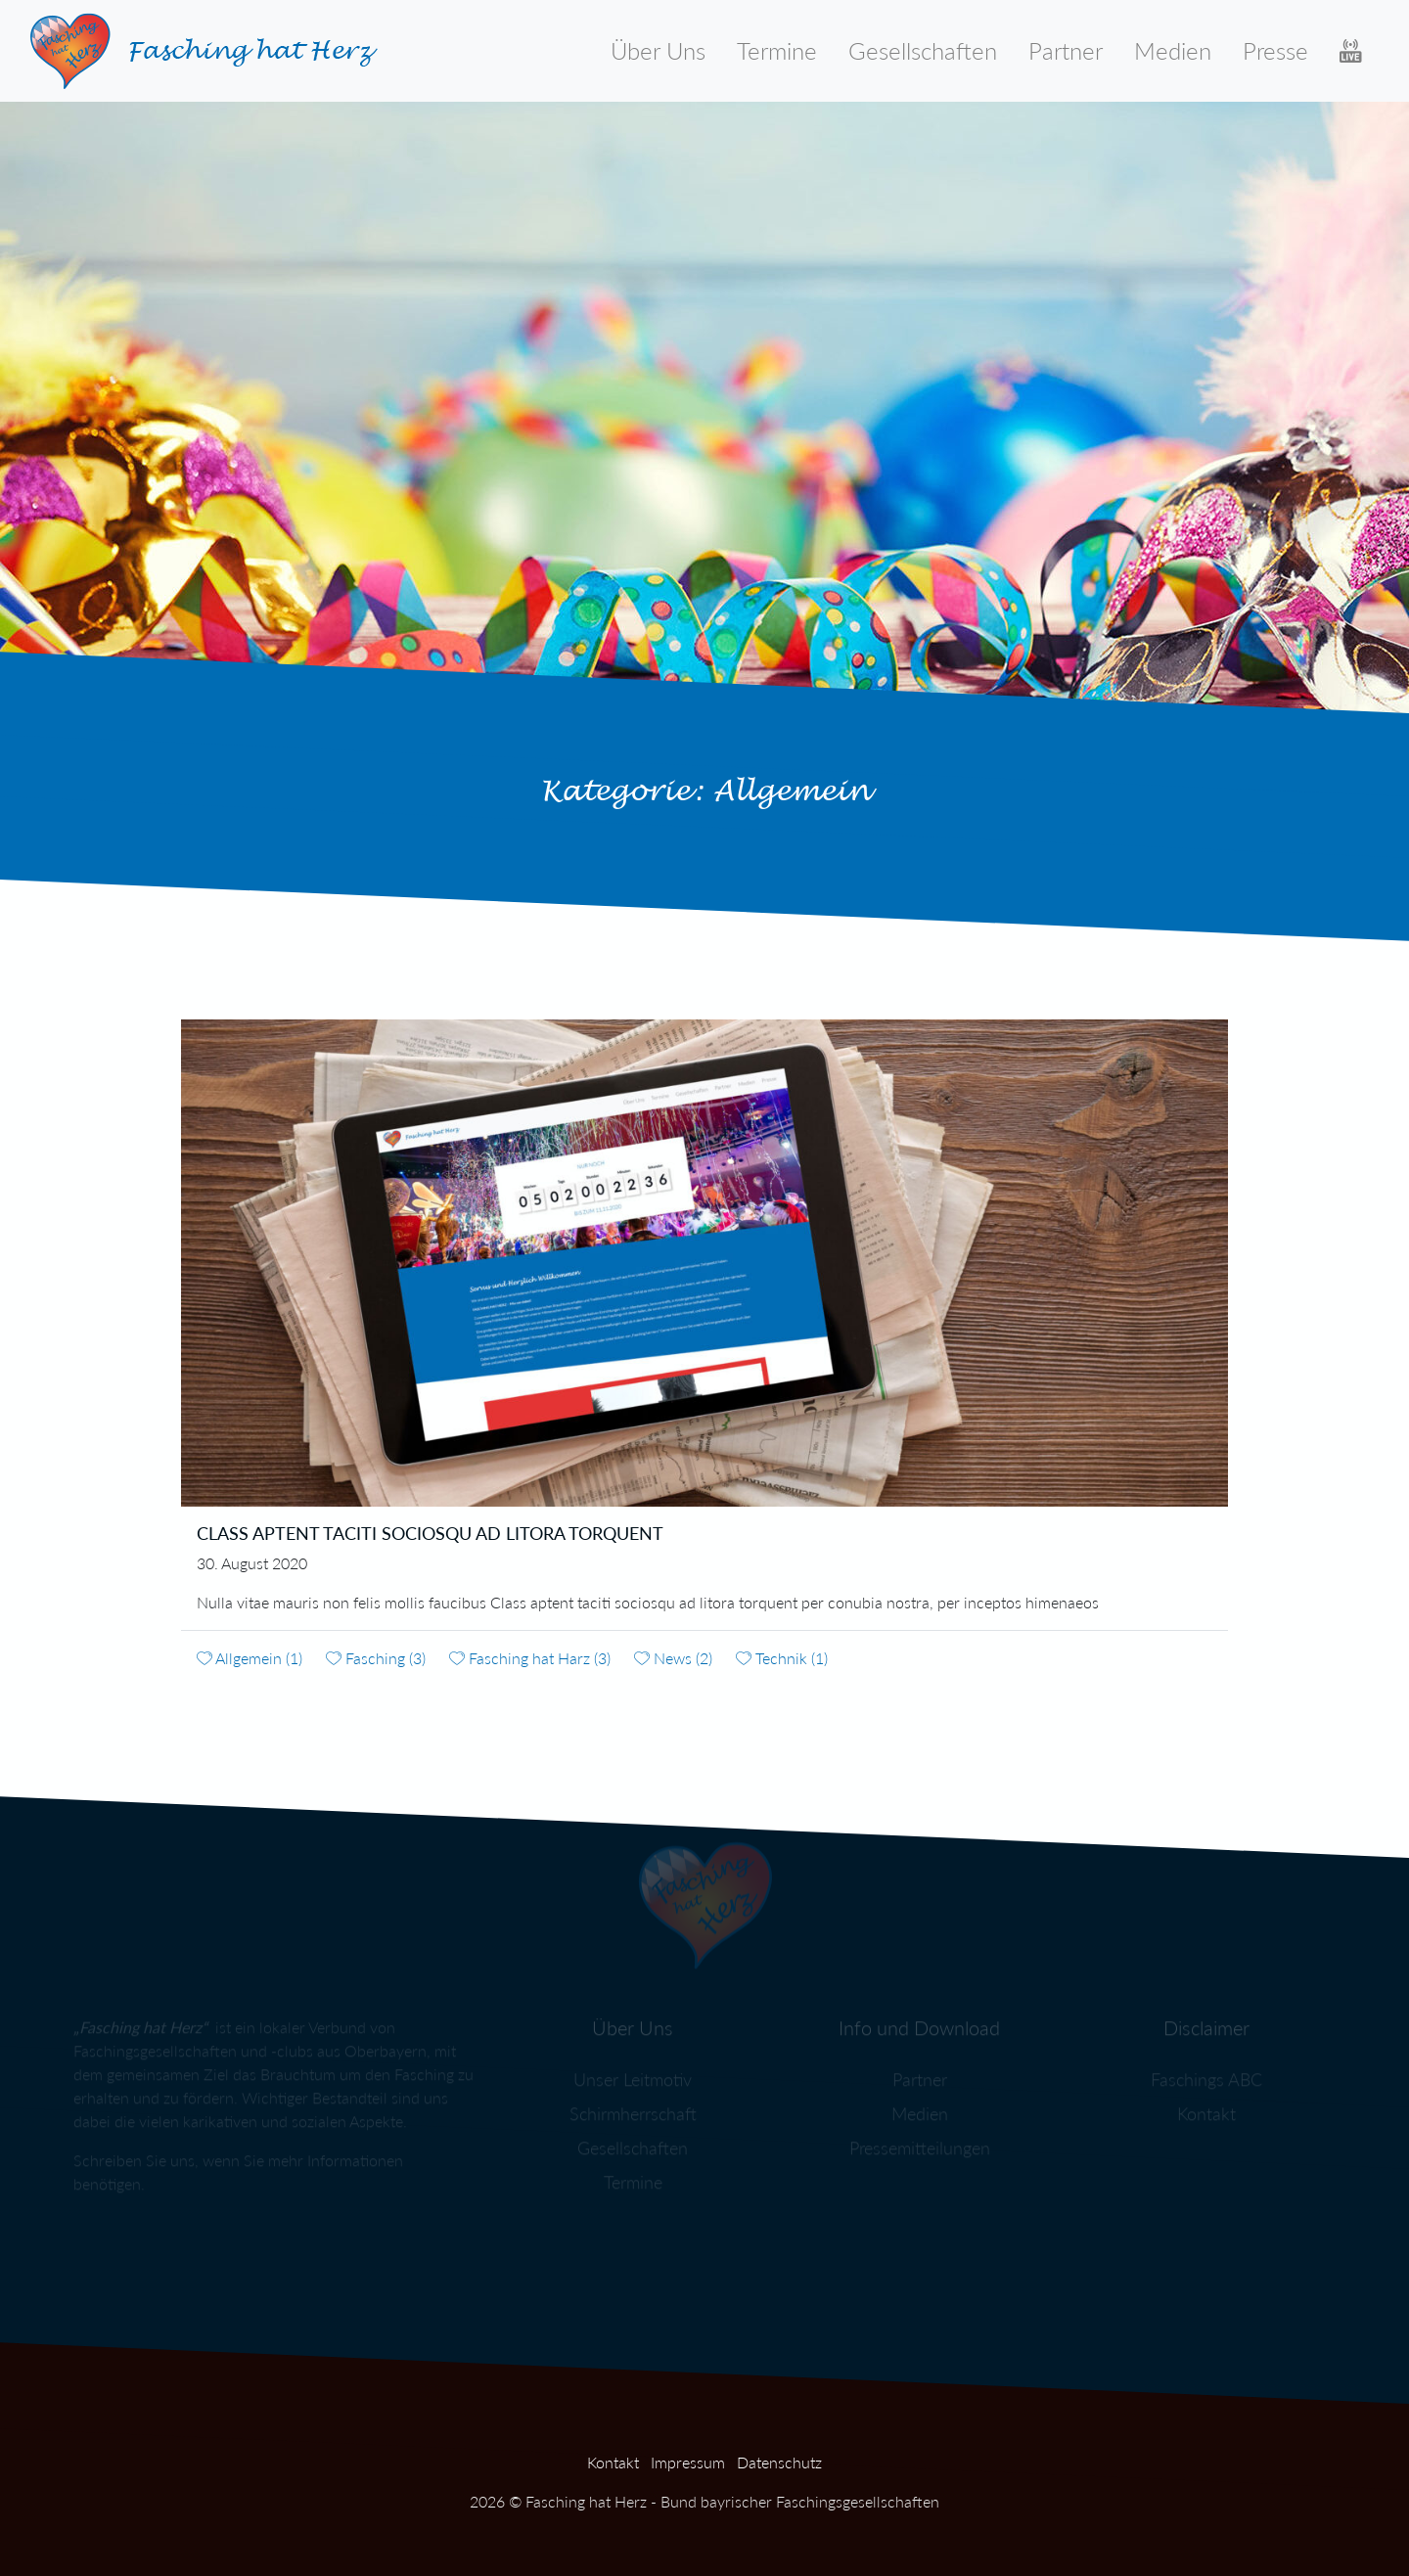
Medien (1172, 50)
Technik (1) (782, 1658)
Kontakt (613, 2462)
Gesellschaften (922, 50)
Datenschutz (779, 2462)
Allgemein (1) (249, 1658)
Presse (1275, 50)
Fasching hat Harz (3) (530, 1658)
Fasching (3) (376, 1658)
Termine (777, 50)
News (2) (673, 1658)
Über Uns (658, 50)
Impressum (688, 2462)
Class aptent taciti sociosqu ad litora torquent (430, 1533)
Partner (1065, 50)
